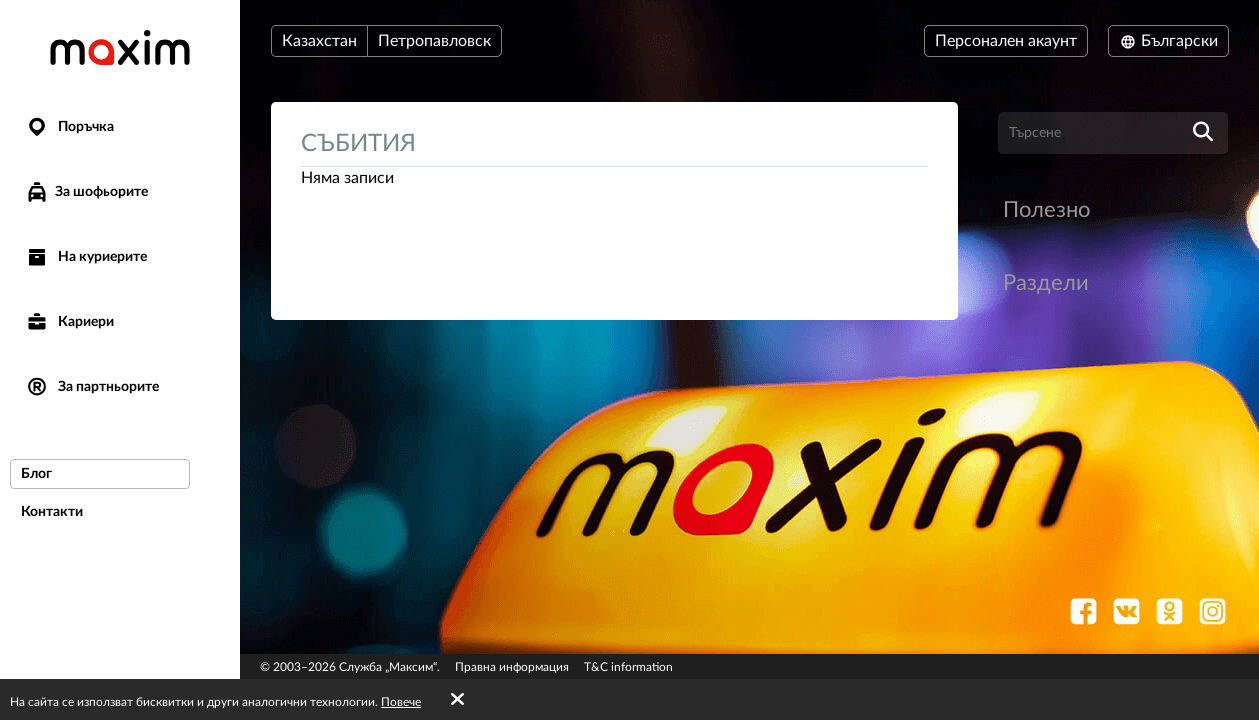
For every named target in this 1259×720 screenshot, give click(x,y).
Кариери (69, 322)
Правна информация (512, 667)
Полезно (1046, 210)
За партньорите (92, 387)
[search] (1203, 133)
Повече (401, 702)
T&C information (628, 667)
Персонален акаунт (1006, 41)
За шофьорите (86, 192)
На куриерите (86, 257)
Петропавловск (434, 41)
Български (1168, 41)
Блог (36, 474)
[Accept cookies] (457, 700)
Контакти (52, 512)
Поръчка (69, 127)
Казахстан (319, 41)
